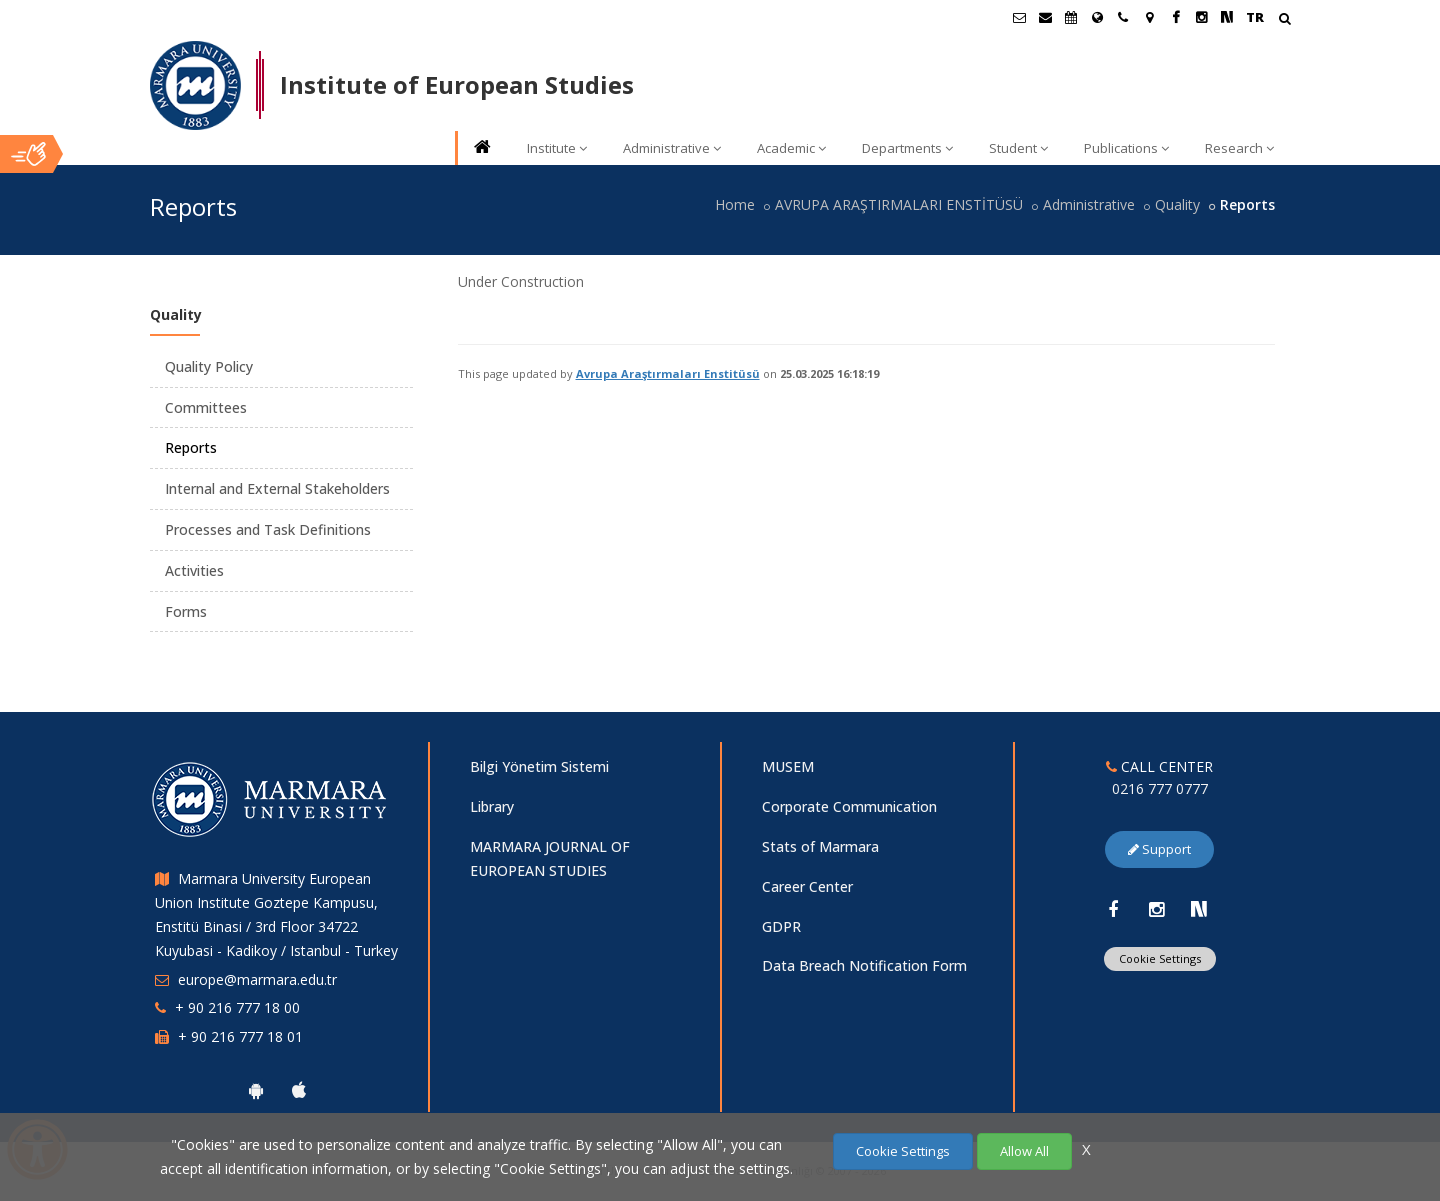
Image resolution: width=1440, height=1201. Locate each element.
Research (1239, 148)
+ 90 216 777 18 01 (240, 1036)
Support (1159, 849)
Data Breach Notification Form (864, 965)
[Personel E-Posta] (1045, 17)
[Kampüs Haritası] (1149, 17)
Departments (907, 148)
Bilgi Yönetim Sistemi (539, 766)
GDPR (781, 926)
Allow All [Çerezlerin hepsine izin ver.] (1024, 1151)
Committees (206, 407)
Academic (791, 148)
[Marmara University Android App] (256, 1090)
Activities (194, 570)
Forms (186, 611)
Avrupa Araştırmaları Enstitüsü (668, 373)
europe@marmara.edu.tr (257, 979)
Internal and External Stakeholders (277, 488)
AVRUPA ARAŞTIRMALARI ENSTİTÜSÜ (899, 204)
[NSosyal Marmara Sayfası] (1227, 17)
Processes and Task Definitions (268, 529)
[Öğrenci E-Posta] (1019, 17)
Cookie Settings (1160, 958)
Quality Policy (209, 366)
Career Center (807, 886)
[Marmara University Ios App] (299, 1090)
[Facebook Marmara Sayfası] (1175, 17)
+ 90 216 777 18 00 (237, 1007)
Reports (191, 447)
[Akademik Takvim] (1071, 17)
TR (1255, 17)
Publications (1126, 148)
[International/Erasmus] (1097, 17)
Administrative (672, 148)
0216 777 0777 (1160, 788)
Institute (557, 148)
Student (1018, 148)
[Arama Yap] (1284, 20)
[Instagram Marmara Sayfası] (1201, 17)
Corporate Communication (849, 806)
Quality (1177, 204)
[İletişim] (1123, 17)
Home (735, 204)
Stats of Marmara (820, 846)
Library (492, 806)
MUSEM (788, 766)
